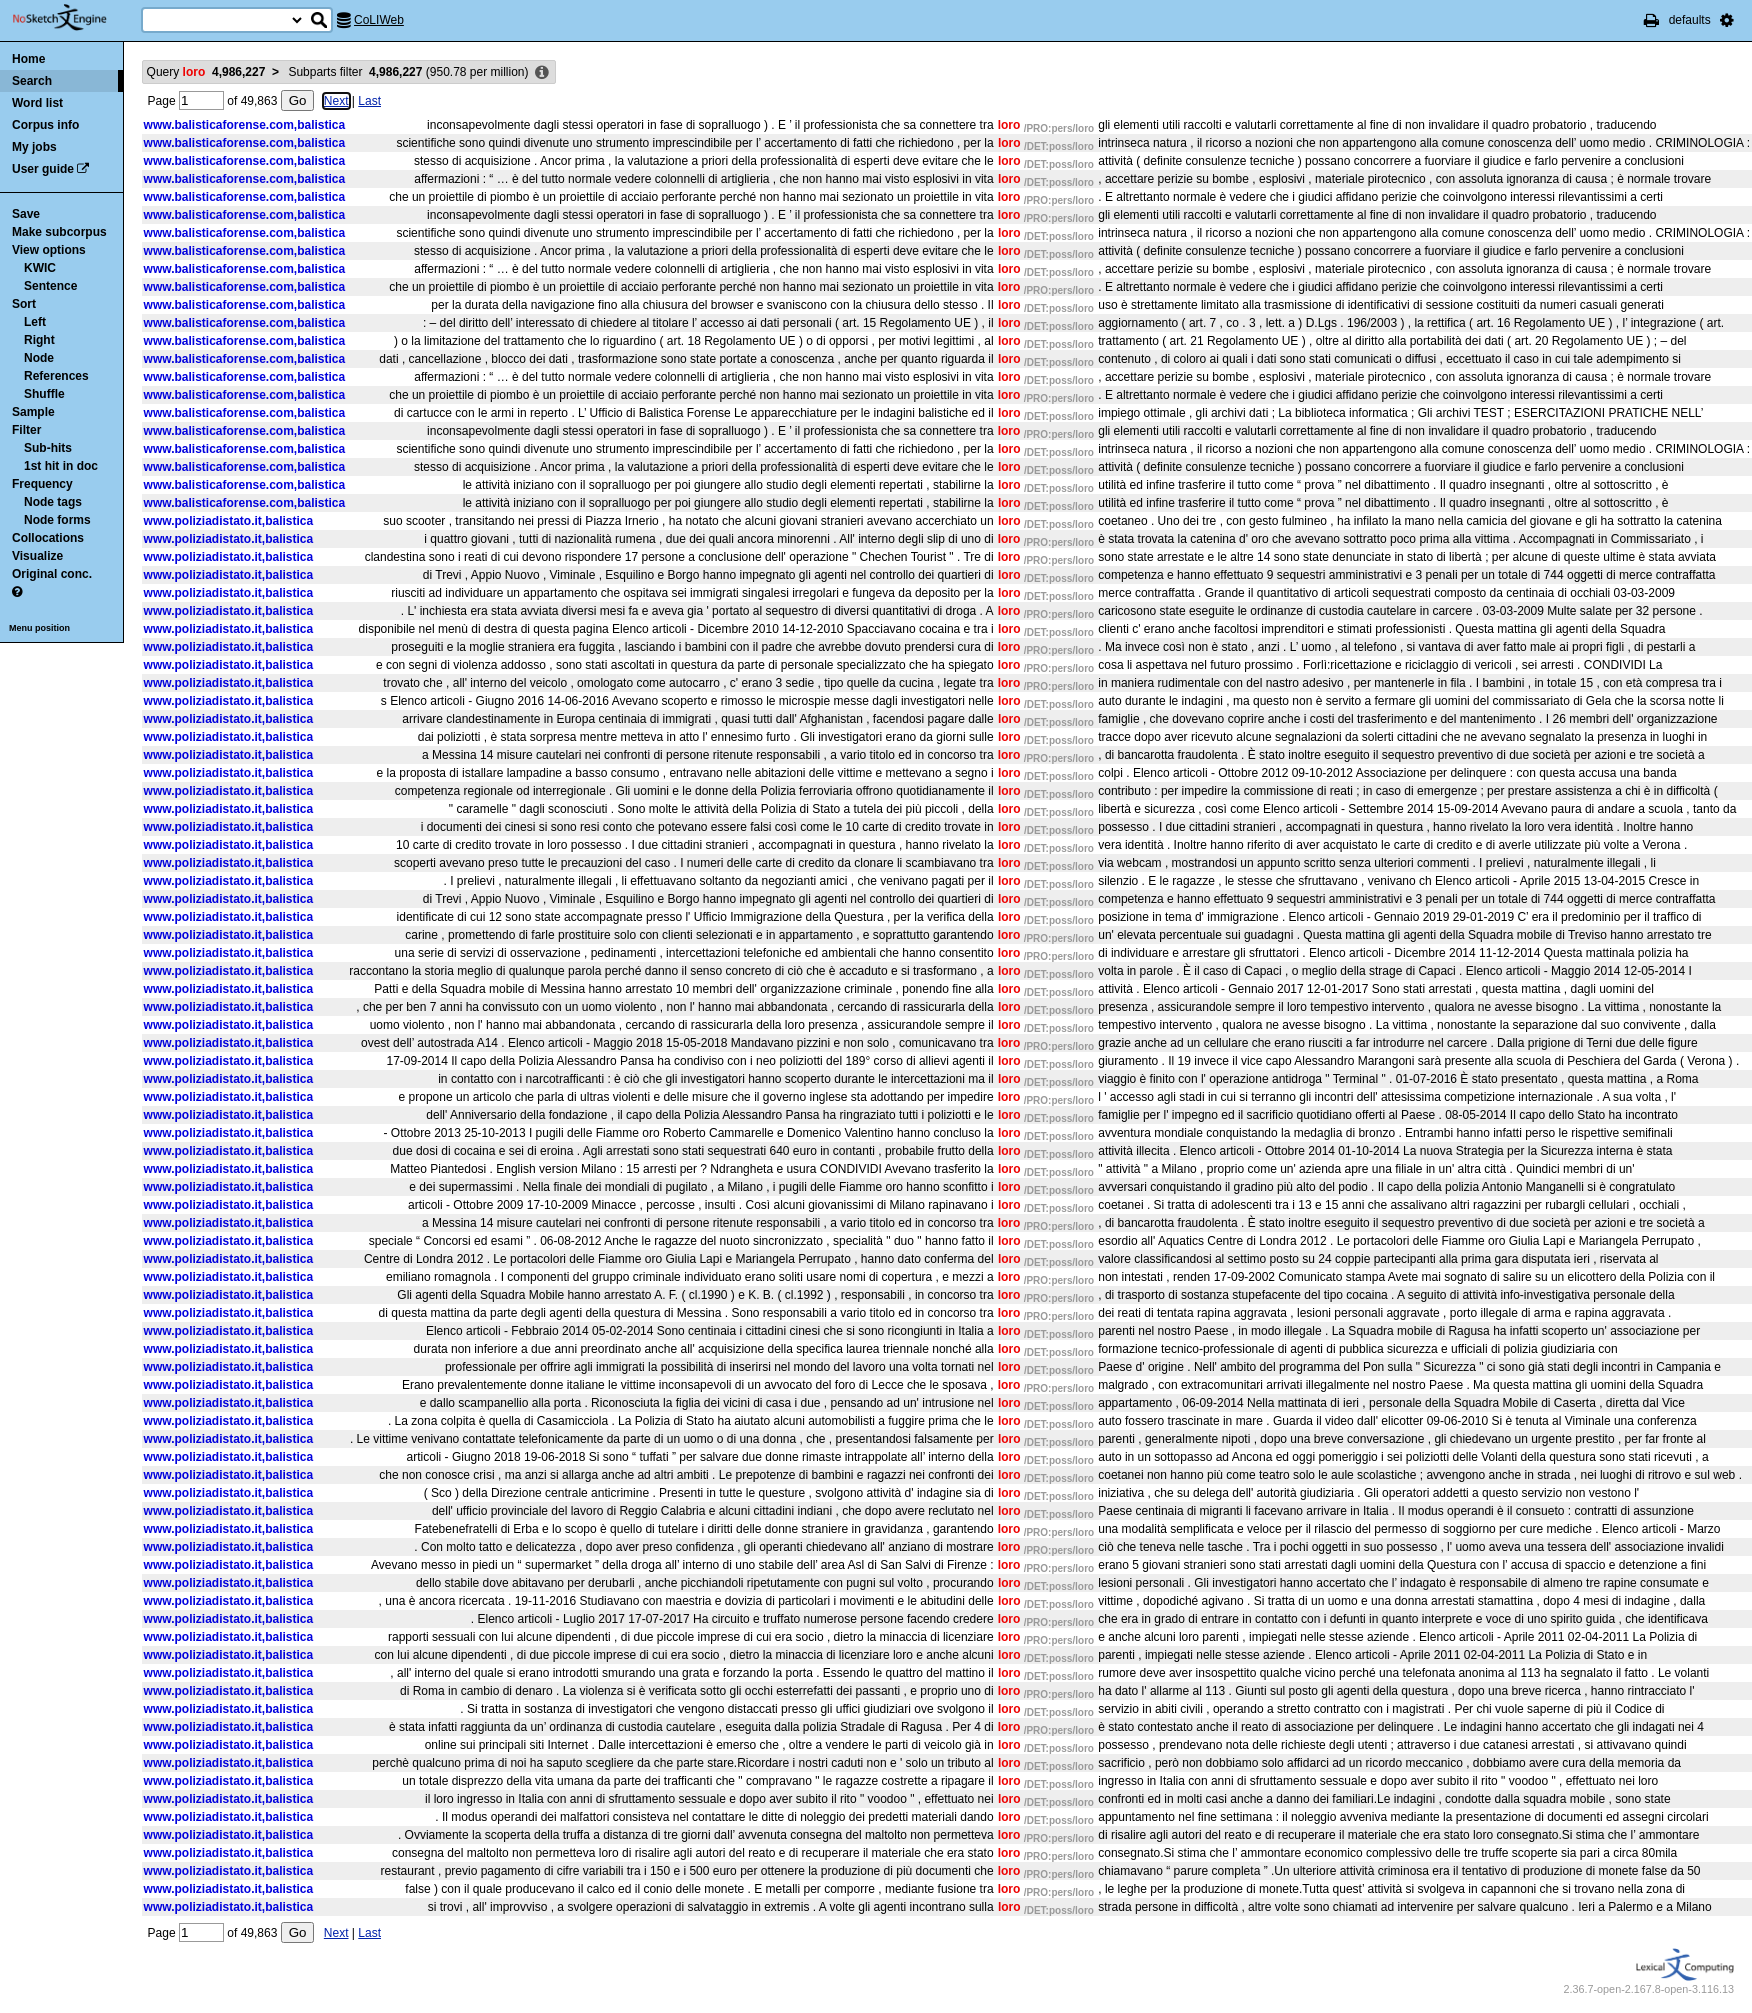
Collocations (48, 538)
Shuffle (44, 394)
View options (49, 250)
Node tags (53, 502)
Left (35, 322)
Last (369, 101)
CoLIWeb (379, 20)
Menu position (39, 628)
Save (26, 214)
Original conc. (52, 574)
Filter (26, 430)
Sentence (50, 286)
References (56, 376)
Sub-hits (48, 448)
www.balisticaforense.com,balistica (245, 125)
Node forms (57, 520)
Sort (24, 304)
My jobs (34, 147)
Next (336, 101)
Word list (37, 103)
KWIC (40, 268)
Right (39, 340)
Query (206, 72)
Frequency (42, 484)
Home (28, 59)
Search (32, 81)
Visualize (37, 556)
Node (39, 358)
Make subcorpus (59, 232)
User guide (43, 169)
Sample (33, 412)
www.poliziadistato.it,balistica (229, 521)
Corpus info (45, 125)
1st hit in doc (61, 466)
